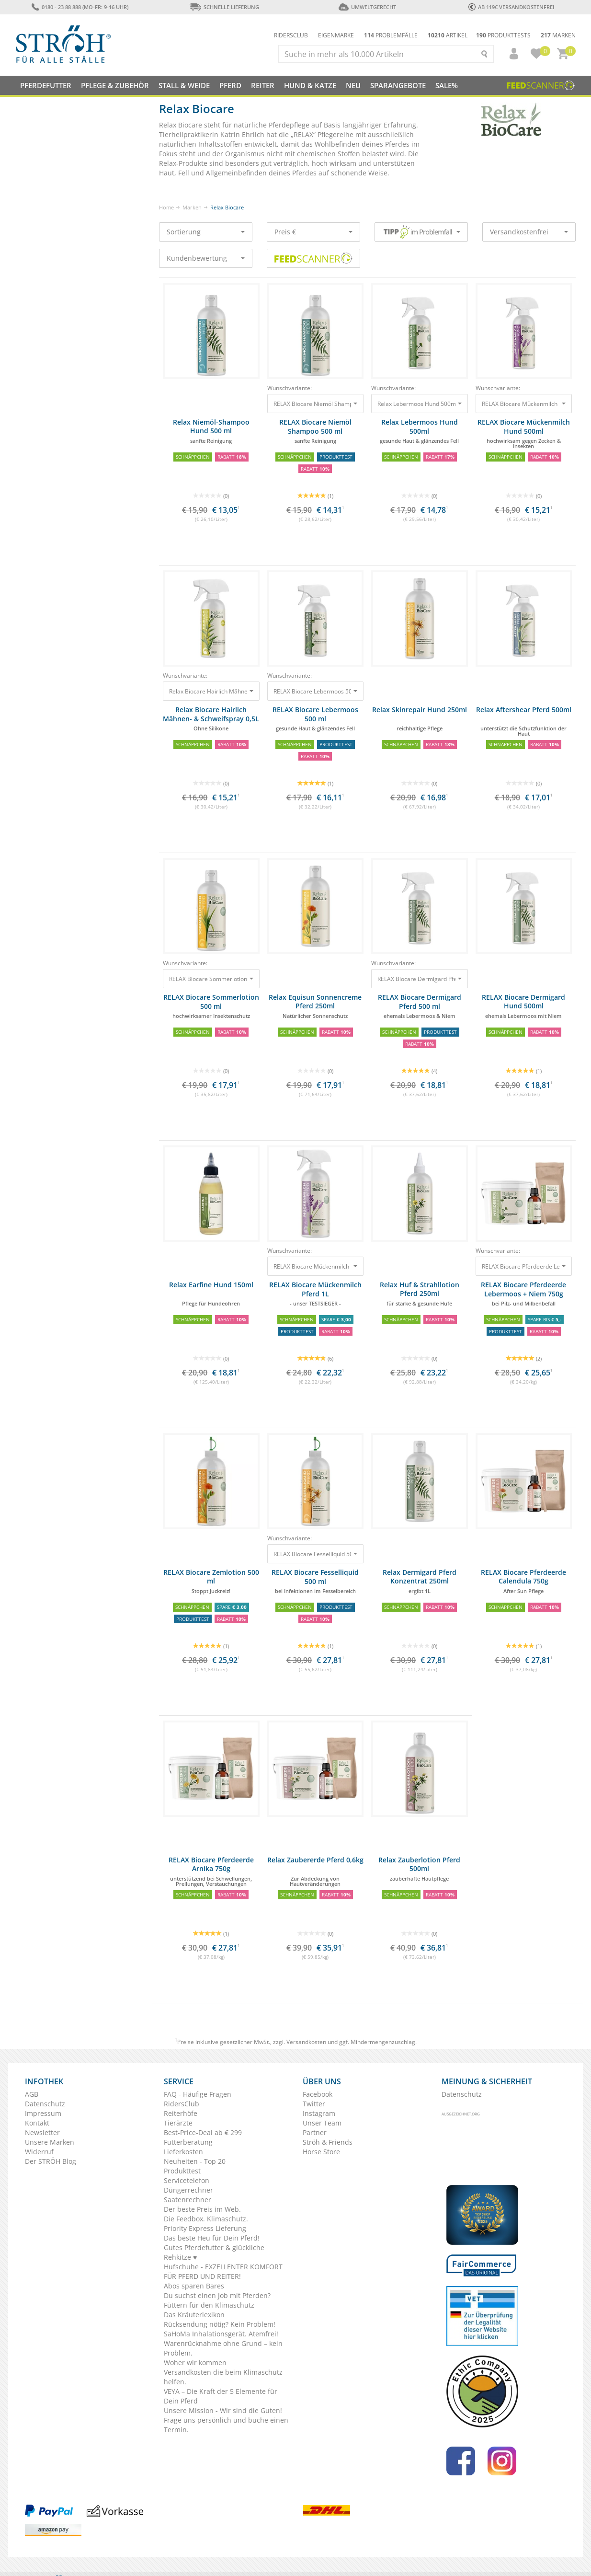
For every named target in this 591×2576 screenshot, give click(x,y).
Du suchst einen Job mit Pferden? (217, 2295)
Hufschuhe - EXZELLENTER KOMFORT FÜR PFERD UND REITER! (223, 2271)
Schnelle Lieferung (223, 7)
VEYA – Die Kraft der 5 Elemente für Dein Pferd (220, 2396)
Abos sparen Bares (194, 2285)
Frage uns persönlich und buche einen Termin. (226, 2424)
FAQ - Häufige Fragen (197, 2094)
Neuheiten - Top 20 (195, 2161)
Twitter (314, 2103)
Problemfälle (391, 35)
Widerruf (39, 2151)
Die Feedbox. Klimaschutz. (206, 2218)
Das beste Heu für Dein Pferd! (212, 2237)
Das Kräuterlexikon (194, 2314)
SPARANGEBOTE (398, 85)
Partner (315, 2132)
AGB (31, 2094)
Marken (558, 35)
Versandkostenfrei (529, 231)
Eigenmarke (336, 35)
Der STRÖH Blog (50, 2161)
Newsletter (42, 2132)
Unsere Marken (49, 2142)
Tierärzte (178, 2122)
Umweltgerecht (367, 7)
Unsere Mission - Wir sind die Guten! (223, 2410)
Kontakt (37, 2122)
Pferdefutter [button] (45, 85)
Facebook (317, 2094)
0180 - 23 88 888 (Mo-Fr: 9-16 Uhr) (80, 7)
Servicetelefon (186, 2180)
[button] (509, 53)
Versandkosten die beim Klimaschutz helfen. (223, 2377)
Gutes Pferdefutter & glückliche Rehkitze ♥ (214, 2252)
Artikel (447, 35)
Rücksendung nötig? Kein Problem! (219, 2324)
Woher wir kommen (195, 2362)
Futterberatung (188, 2142)
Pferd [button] (230, 85)
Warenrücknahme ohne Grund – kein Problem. (223, 2348)
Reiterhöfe (180, 2113)
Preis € (313, 231)
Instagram (319, 2113)
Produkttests (503, 35)
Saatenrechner (187, 2199)
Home (166, 207)
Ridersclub (291, 35)
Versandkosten (306, 2042)
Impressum (43, 2113)
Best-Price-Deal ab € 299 (203, 2132)
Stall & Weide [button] (184, 85)
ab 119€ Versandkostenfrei (511, 7)
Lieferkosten (183, 2151)
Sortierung (206, 231)
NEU (353, 85)
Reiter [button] (262, 85)
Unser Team (322, 2122)
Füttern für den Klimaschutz (209, 2305)
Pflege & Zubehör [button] (115, 85)
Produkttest (182, 2170)
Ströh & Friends (327, 2142)
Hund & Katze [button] (310, 85)
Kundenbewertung (206, 258)
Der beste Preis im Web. (202, 2209)
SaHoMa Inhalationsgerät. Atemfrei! (221, 2333)
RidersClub (181, 2103)
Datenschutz (45, 2103)
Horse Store (321, 2151)
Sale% (446, 85)
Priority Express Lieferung (205, 2228)
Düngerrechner (188, 2190)
